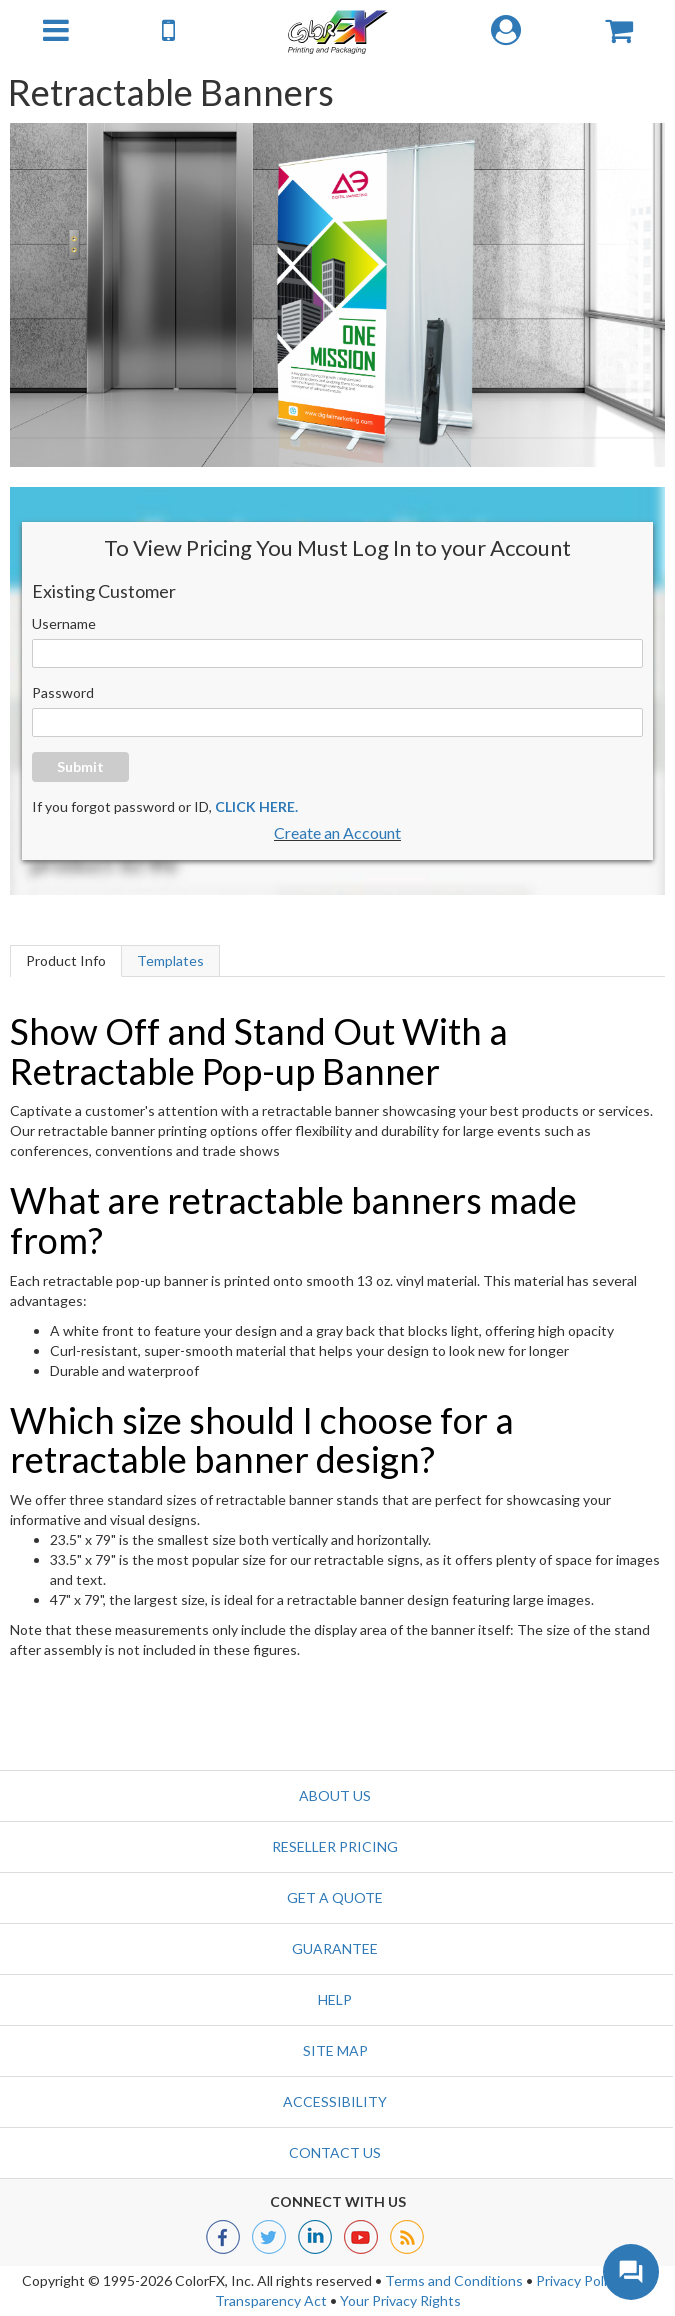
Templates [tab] (170, 960)
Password (63, 692)
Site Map (335, 2050)
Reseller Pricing (335, 1846)
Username (64, 623)
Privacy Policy (578, 2280)
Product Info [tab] (66, 960)
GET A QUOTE (335, 1897)
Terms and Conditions (454, 2280)
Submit (80, 766)
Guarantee (335, 1948)
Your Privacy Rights (400, 2300)
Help (335, 1999)
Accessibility (335, 2101)
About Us (335, 1795)
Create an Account (337, 832)
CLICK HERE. (256, 806)
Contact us (335, 2152)
